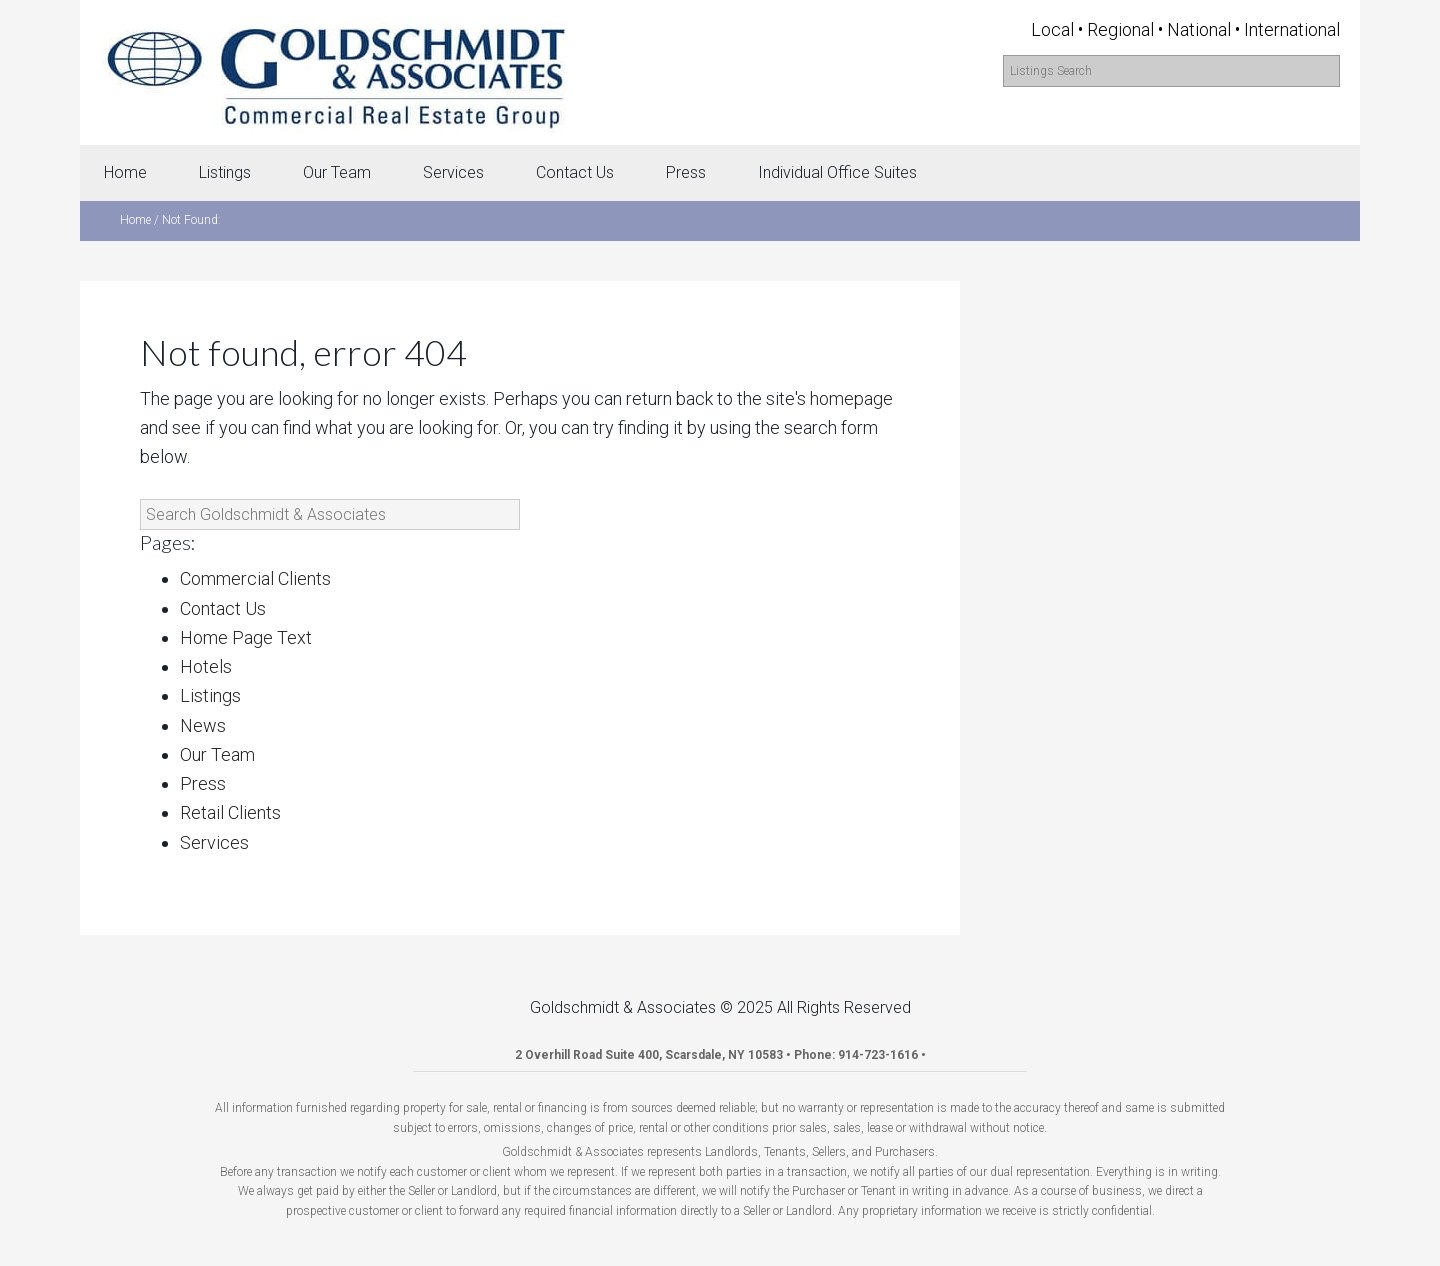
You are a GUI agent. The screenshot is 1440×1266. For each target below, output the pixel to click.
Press (203, 783)
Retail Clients (230, 812)
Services (214, 842)
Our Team (217, 754)
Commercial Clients (255, 578)
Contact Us (223, 608)
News (203, 725)
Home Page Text (246, 637)
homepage (851, 398)
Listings (210, 695)
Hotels (206, 666)
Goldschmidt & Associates (335, 72)
